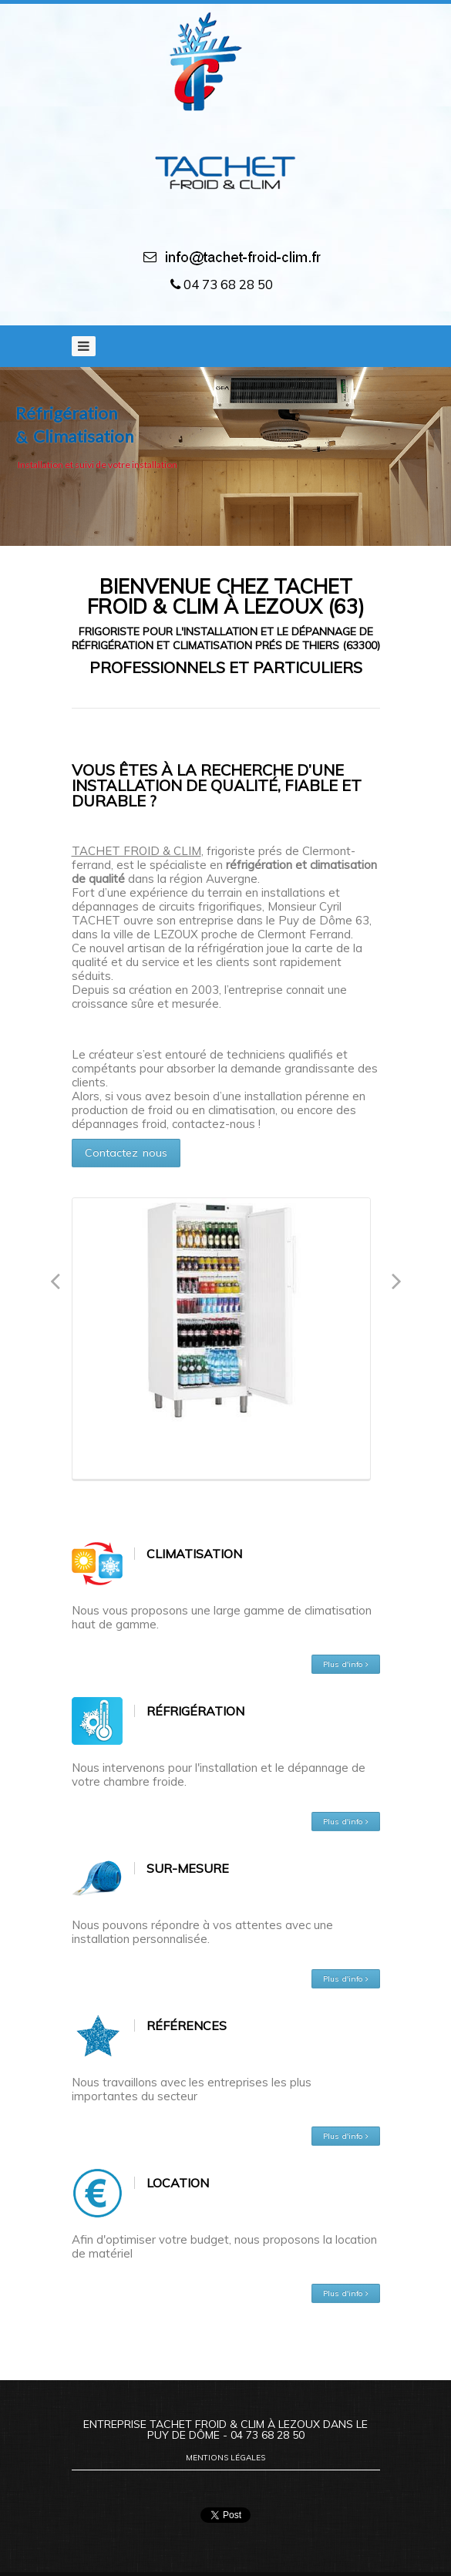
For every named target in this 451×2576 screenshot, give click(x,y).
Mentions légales (225, 2458)
